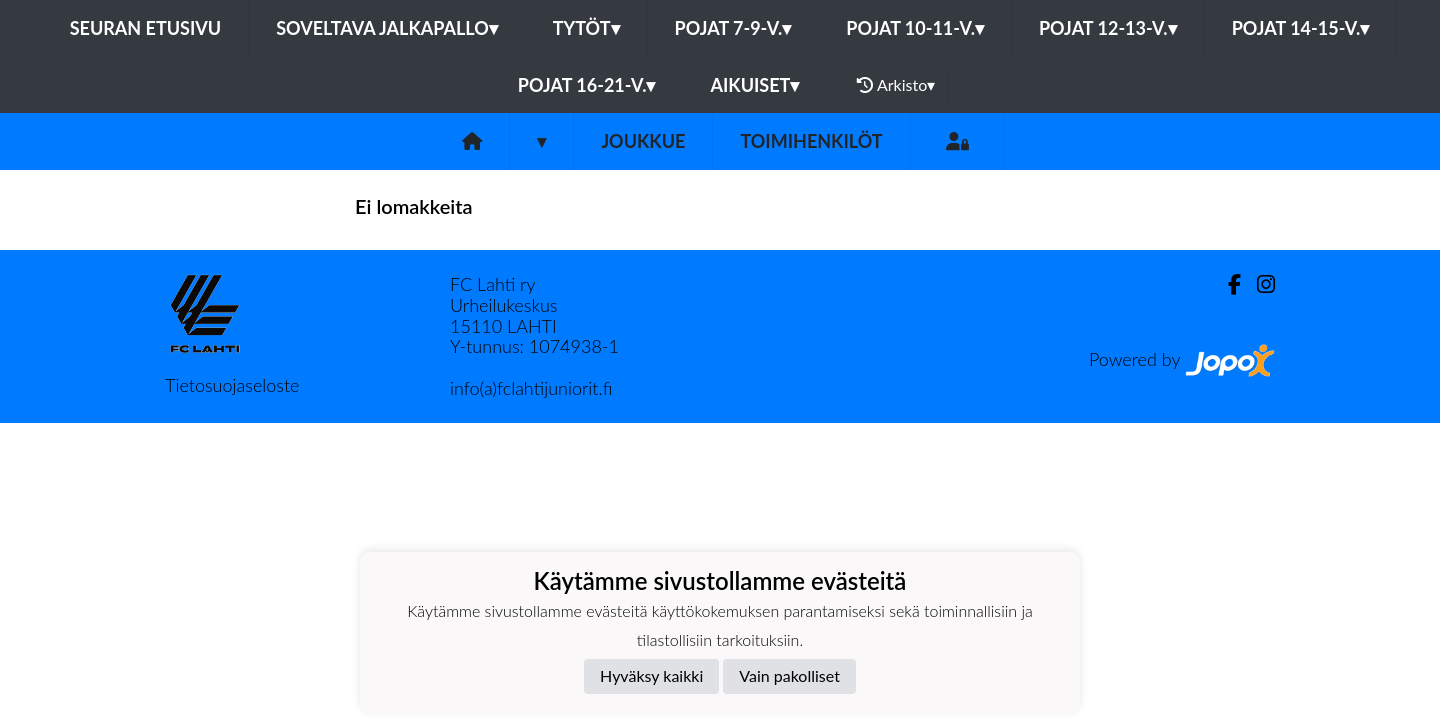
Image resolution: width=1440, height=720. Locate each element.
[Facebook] (1226, 284)
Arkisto (896, 85)
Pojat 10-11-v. (915, 28)
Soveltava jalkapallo (387, 28)
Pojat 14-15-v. (1301, 28)
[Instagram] (1258, 284)
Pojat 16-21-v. (587, 85)
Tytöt (586, 28)
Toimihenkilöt (811, 141)
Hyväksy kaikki (651, 675)
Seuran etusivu (146, 28)
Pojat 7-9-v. (733, 28)
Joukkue (643, 141)
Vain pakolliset (789, 675)
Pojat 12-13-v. (1108, 28)
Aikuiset (754, 85)
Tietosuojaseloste (232, 385)
